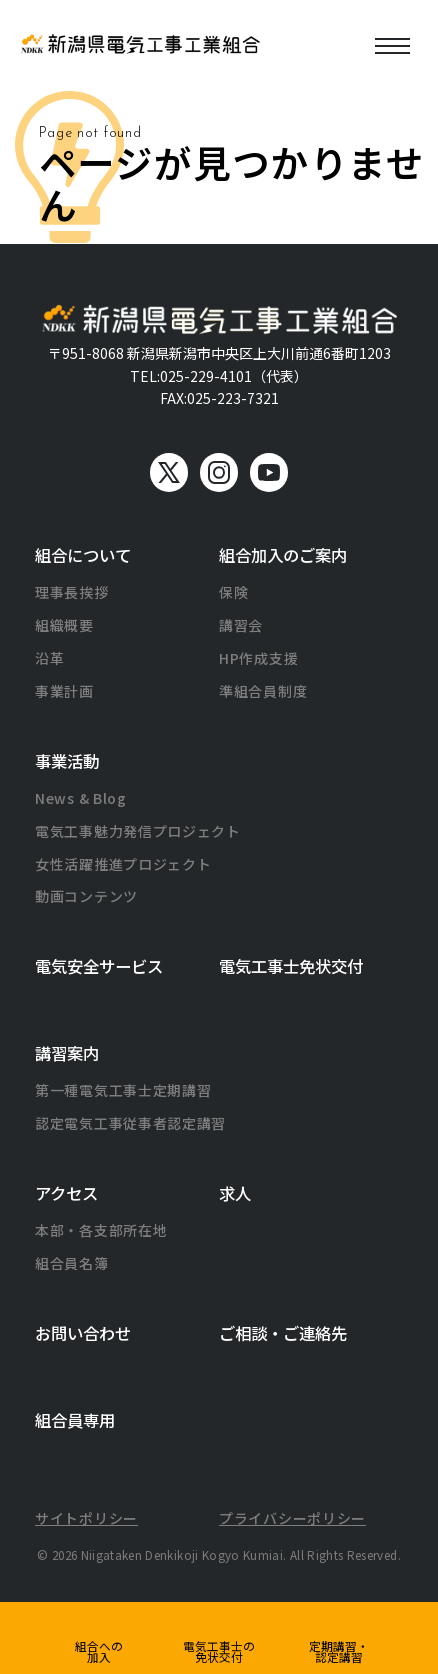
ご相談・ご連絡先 (283, 1333)
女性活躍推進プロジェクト (123, 864)
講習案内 (67, 1053)
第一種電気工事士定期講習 (123, 1090)
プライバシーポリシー (292, 1518)
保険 (233, 592)
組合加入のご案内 (283, 555)
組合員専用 (75, 1420)
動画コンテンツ (86, 896)
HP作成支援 (258, 658)
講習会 (241, 625)
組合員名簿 (72, 1263)
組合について (83, 555)
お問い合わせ (83, 1333)
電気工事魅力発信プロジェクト (138, 831)
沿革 (49, 658)
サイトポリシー (86, 1518)
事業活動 (67, 761)
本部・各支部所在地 (101, 1230)
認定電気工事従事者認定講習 (130, 1123)
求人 (235, 1193)
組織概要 (64, 625)
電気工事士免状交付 (291, 966)
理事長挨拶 (72, 592)
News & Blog (81, 798)
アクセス (66, 1193)
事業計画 (64, 691)
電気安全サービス (99, 966)
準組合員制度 (263, 691)
